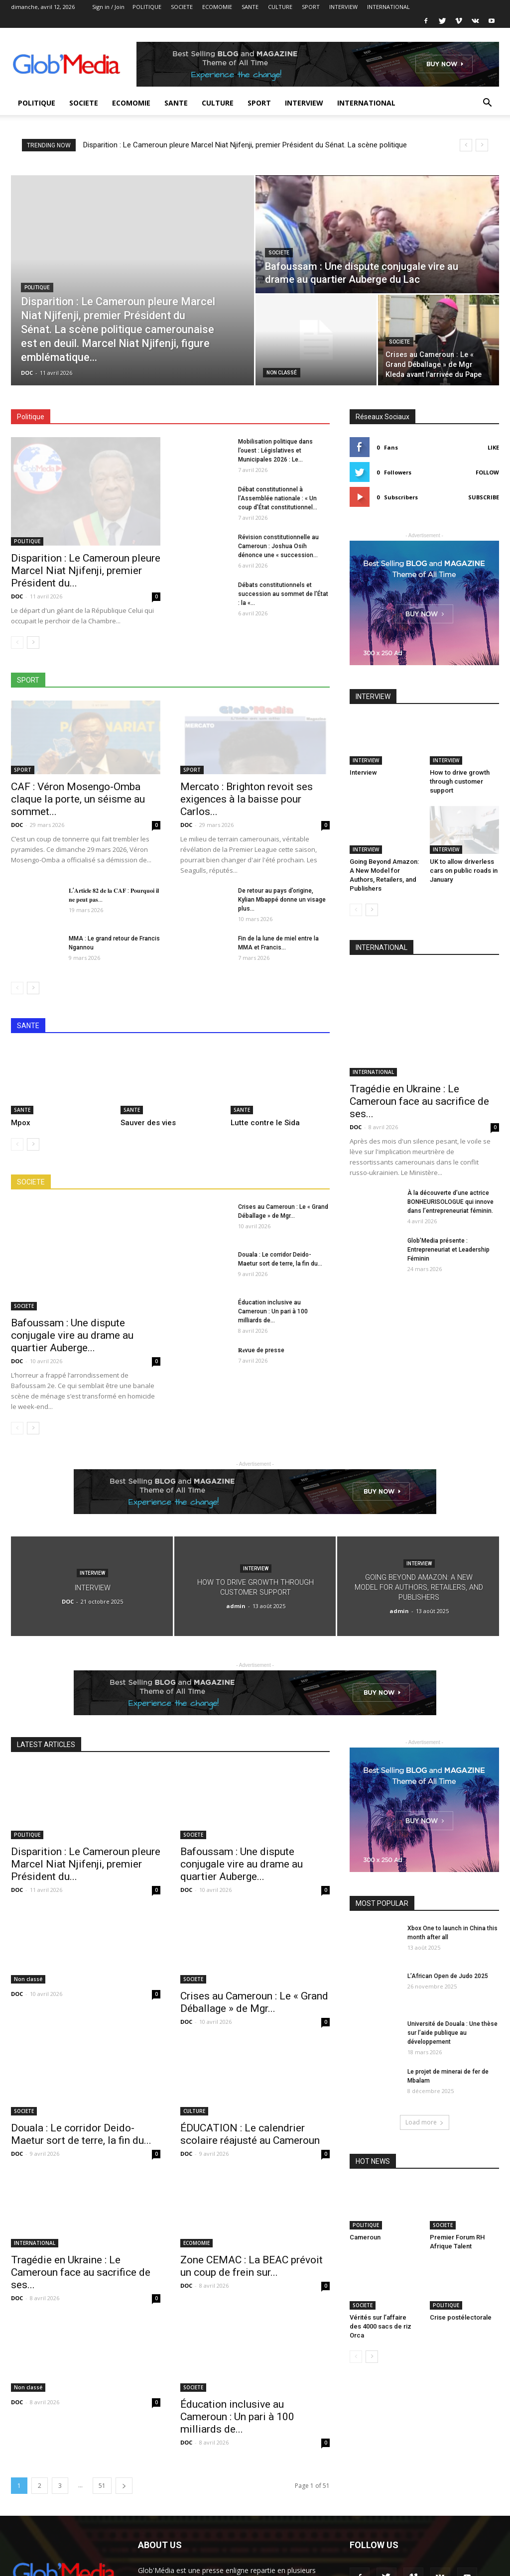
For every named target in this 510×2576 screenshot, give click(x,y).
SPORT (311, 6)
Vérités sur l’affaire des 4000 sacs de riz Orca (380, 2326)
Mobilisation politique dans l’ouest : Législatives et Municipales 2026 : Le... (275, 450)
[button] (487, 104)
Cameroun (365, 2237)
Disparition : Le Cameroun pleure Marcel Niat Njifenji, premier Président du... (85, 570)
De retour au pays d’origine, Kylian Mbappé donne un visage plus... (282, 899)
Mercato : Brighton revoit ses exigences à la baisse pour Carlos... (246, 799)
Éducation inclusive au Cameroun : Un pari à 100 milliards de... (273, 1311)
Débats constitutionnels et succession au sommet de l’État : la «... (283, 594)
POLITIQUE (146, 6)
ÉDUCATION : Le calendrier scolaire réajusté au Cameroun (250, 2134)
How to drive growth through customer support (460, 781)
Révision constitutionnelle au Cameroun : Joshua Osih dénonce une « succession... (278, 546)
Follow (487, 472)
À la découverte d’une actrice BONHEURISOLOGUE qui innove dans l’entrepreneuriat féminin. (450, 1201)
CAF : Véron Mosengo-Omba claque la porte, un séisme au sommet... (78, 799)
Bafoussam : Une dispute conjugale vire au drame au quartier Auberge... (72, 1335)
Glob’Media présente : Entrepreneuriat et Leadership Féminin (448, 1249)
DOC (27, 372)
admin (236, 1606)
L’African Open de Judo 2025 (447, 1976)
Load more (424, 2122)
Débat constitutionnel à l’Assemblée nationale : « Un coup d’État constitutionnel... (277, 498)
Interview (363, 772)
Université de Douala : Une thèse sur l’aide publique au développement (452, 2032)
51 (102, 2485)
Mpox (20, 1122)
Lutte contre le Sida (265, 1122)
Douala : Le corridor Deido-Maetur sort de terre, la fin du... (81, 2134)
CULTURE (280, 6)
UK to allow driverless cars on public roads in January (464, 870)
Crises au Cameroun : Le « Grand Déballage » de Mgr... (254, 2002)
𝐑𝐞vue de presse (261, 1350)
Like (493, 447)
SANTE (250, 6)
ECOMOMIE (217, 6)
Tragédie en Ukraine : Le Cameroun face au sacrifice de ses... (419, 1101)
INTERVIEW (343, 6)
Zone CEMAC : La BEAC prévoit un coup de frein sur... (251, 2266)
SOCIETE (182, 6)
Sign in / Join (108, 6)
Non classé (281, 372)
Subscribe (483, 497)
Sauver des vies (148, 1122)
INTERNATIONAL (388, 6)
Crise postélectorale (461, 2317)
